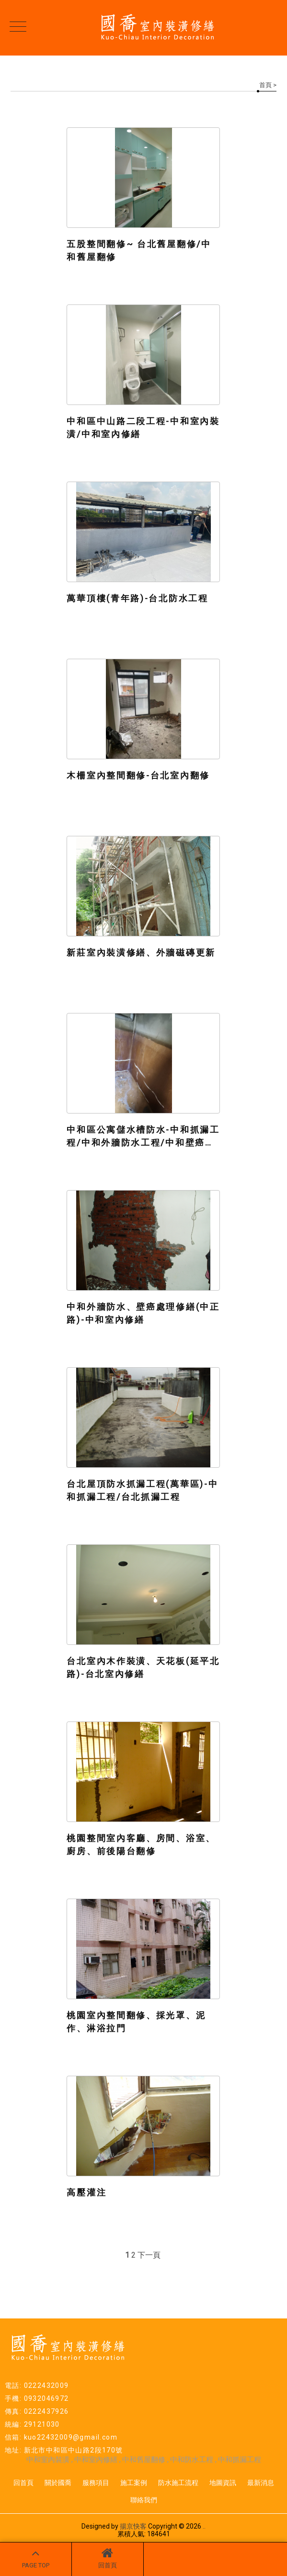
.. (204, 2526)
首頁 (265, 85)
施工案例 (133, 2482)
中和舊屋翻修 (143, 2459)
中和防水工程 (192, 2459)
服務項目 (95, 2482)
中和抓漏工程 (239, 2459)
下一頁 (149, 2255)
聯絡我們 (143, 2500)
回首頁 (107, 2558)
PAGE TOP (35, 2558)
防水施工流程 (178, 2482)
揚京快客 (133, 2526)
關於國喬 (58, 2482)
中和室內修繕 (95, 2459)
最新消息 (260, 2482)
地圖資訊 (222, 2482)
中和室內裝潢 (47, 2459)
